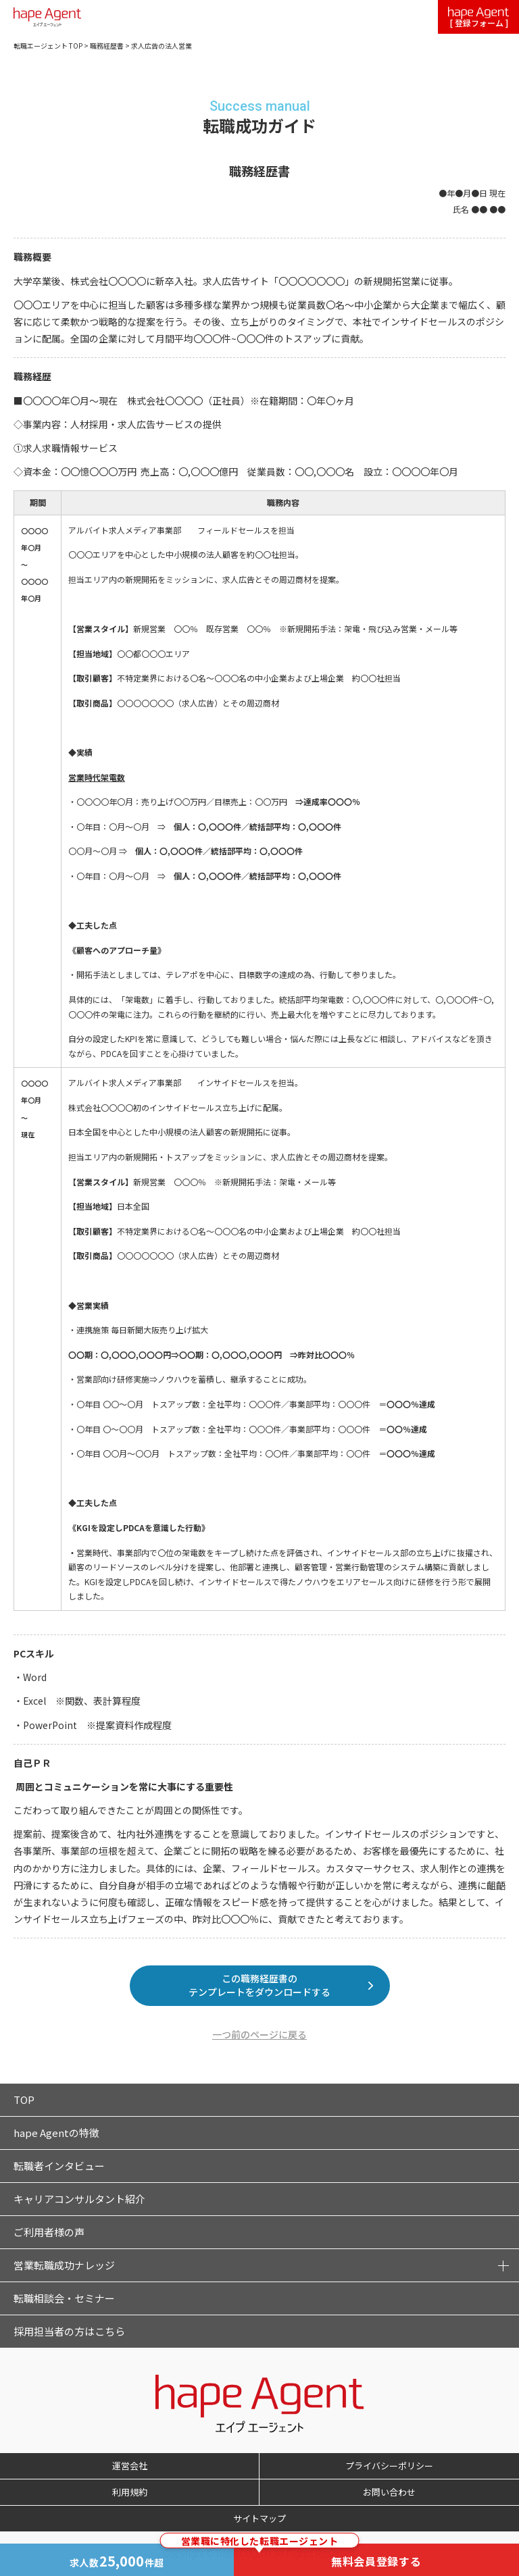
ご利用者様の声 (49, 2232)
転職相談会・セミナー (64, 2298)
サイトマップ (259, 2518)
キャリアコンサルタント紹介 (79, 2199)
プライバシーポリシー (389, 2465)
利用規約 (129, 2491)
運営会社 (129, 2465)
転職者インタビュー (59, 2166)
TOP (24, 2099)
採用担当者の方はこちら (69, 2331)
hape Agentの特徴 (56, 2133)
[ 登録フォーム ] (478, 18)
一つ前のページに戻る (259, 2034)
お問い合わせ (389, 2491)
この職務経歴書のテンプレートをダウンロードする (259, 1985)
